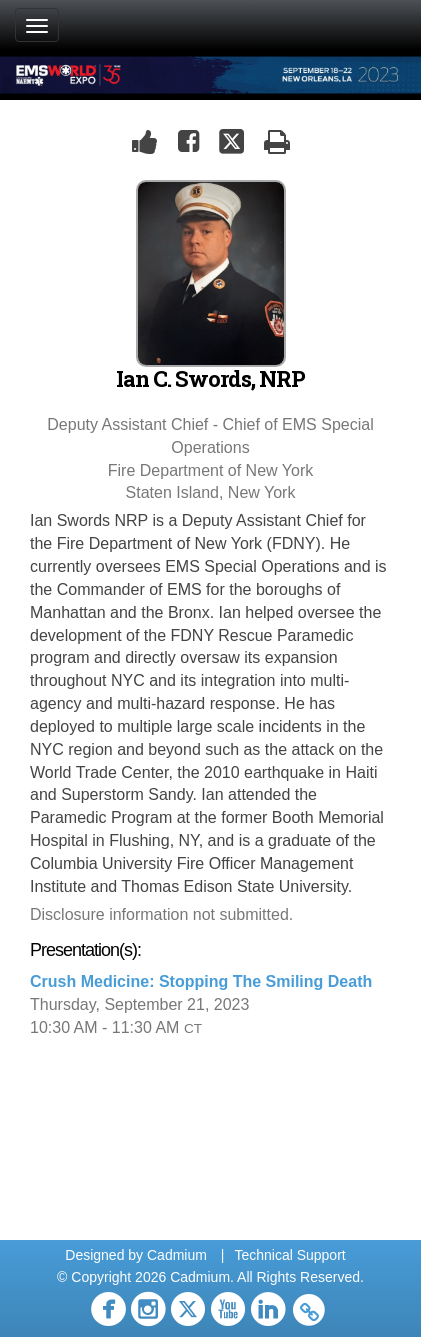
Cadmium (177, 1255)
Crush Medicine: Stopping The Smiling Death (201, 981)
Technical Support (289, 1255)
